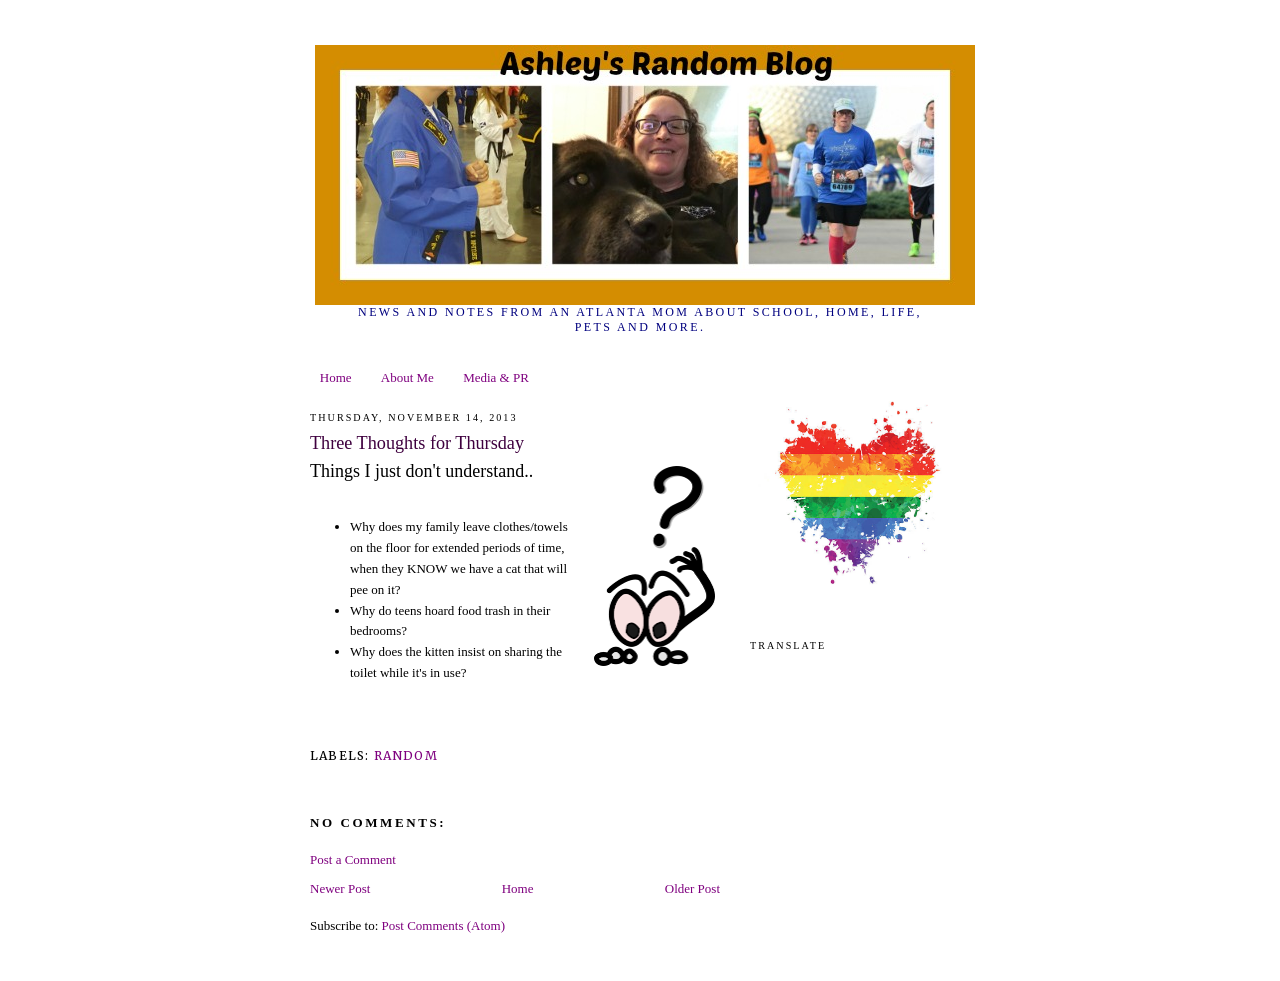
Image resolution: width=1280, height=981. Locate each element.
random (406, 755)
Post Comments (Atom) (444, 925)
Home (336, 377)
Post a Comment (353, 859)
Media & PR (496, 377)
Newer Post (340, 888)
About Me (407, 377)
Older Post (692, 888)
